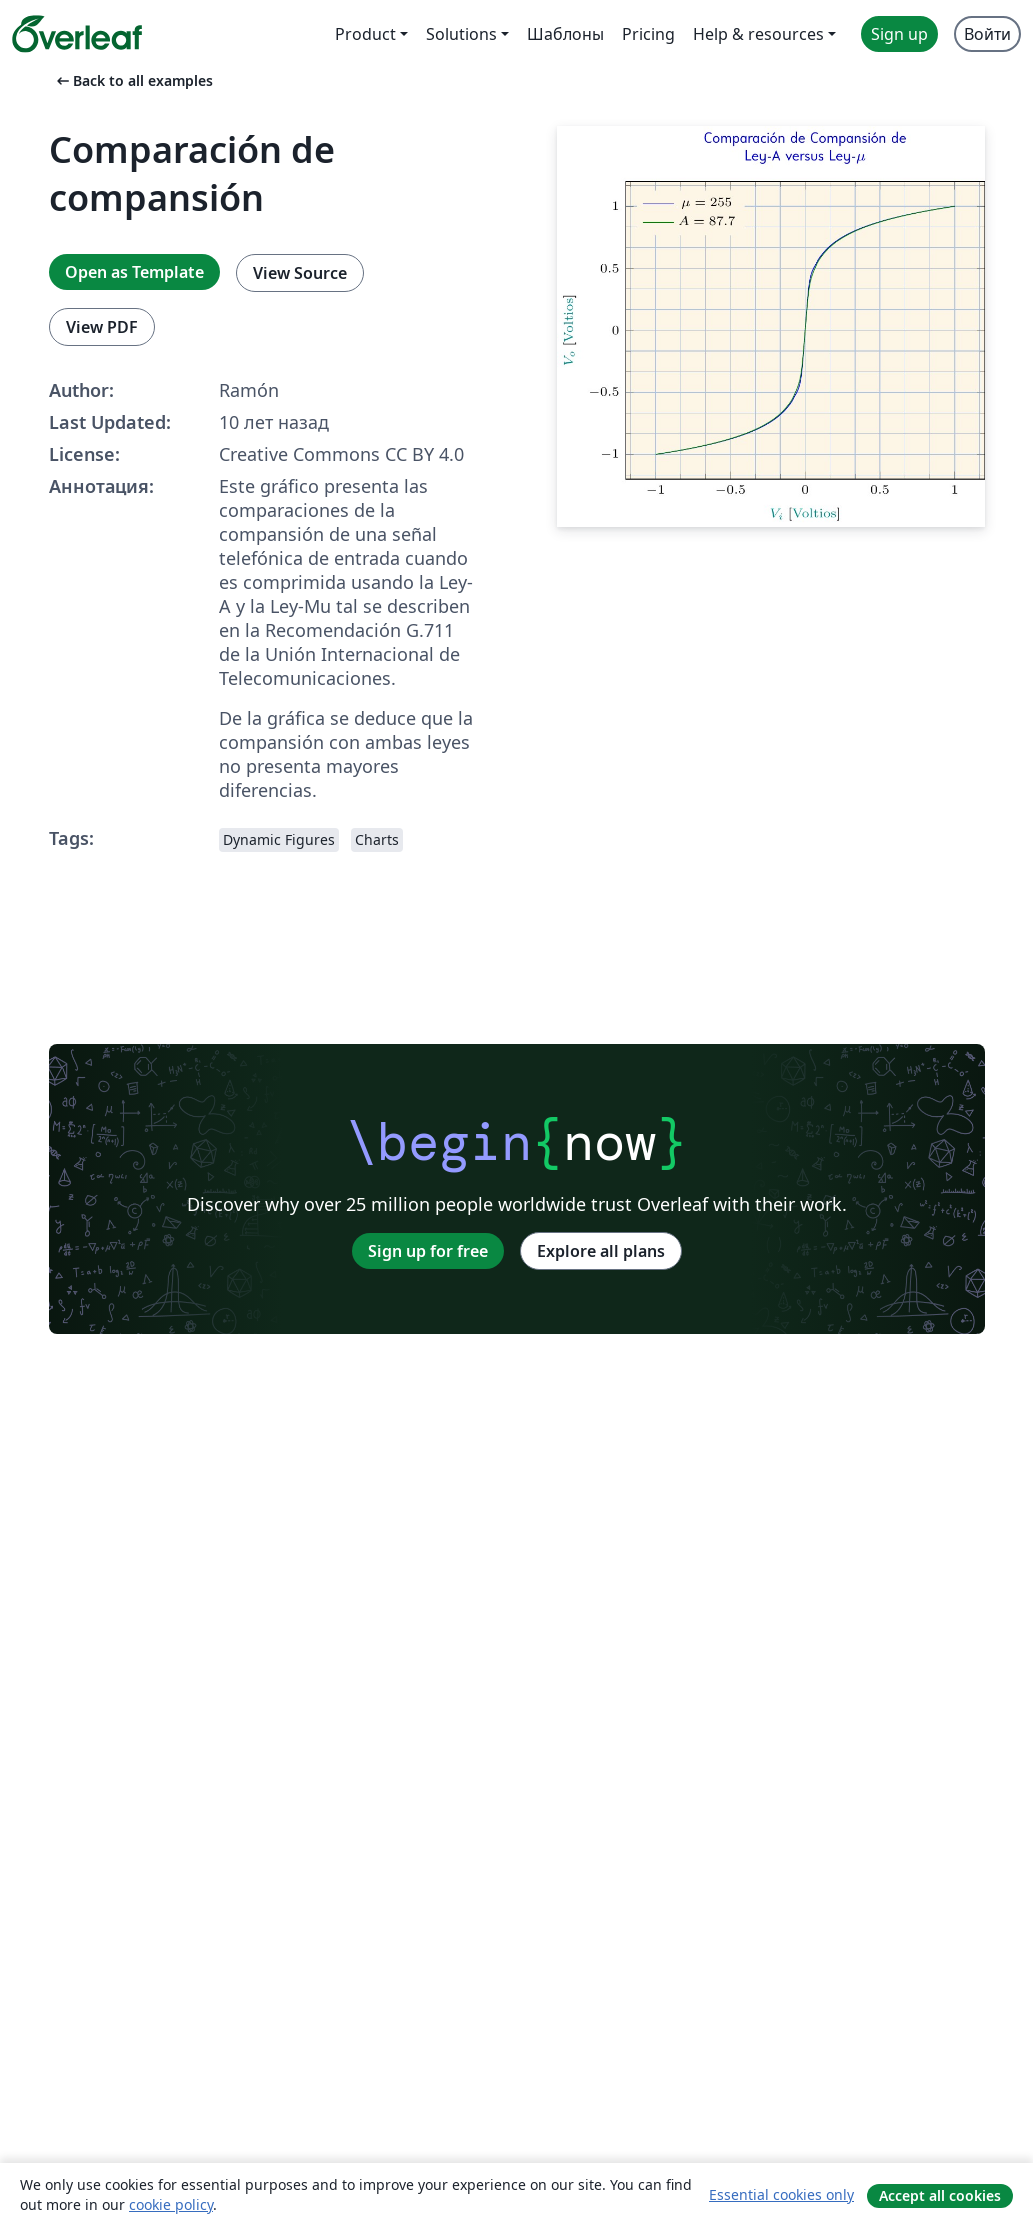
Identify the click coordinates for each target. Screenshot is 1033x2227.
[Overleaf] (77, 34)
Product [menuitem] (365, 34)
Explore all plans (601, 1251)
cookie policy (171, 2204)
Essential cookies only (781, 2194)
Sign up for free (428, 1251)
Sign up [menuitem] (899, 34)
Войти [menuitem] (987, 34)
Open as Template (134, 272)
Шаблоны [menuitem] (565, 34)
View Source (300, 273)
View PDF (102, 327)
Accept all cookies (940, 2195)
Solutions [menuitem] (461, 34)
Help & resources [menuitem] (758, 34)
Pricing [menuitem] (648, 34)
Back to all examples (133, 80)
